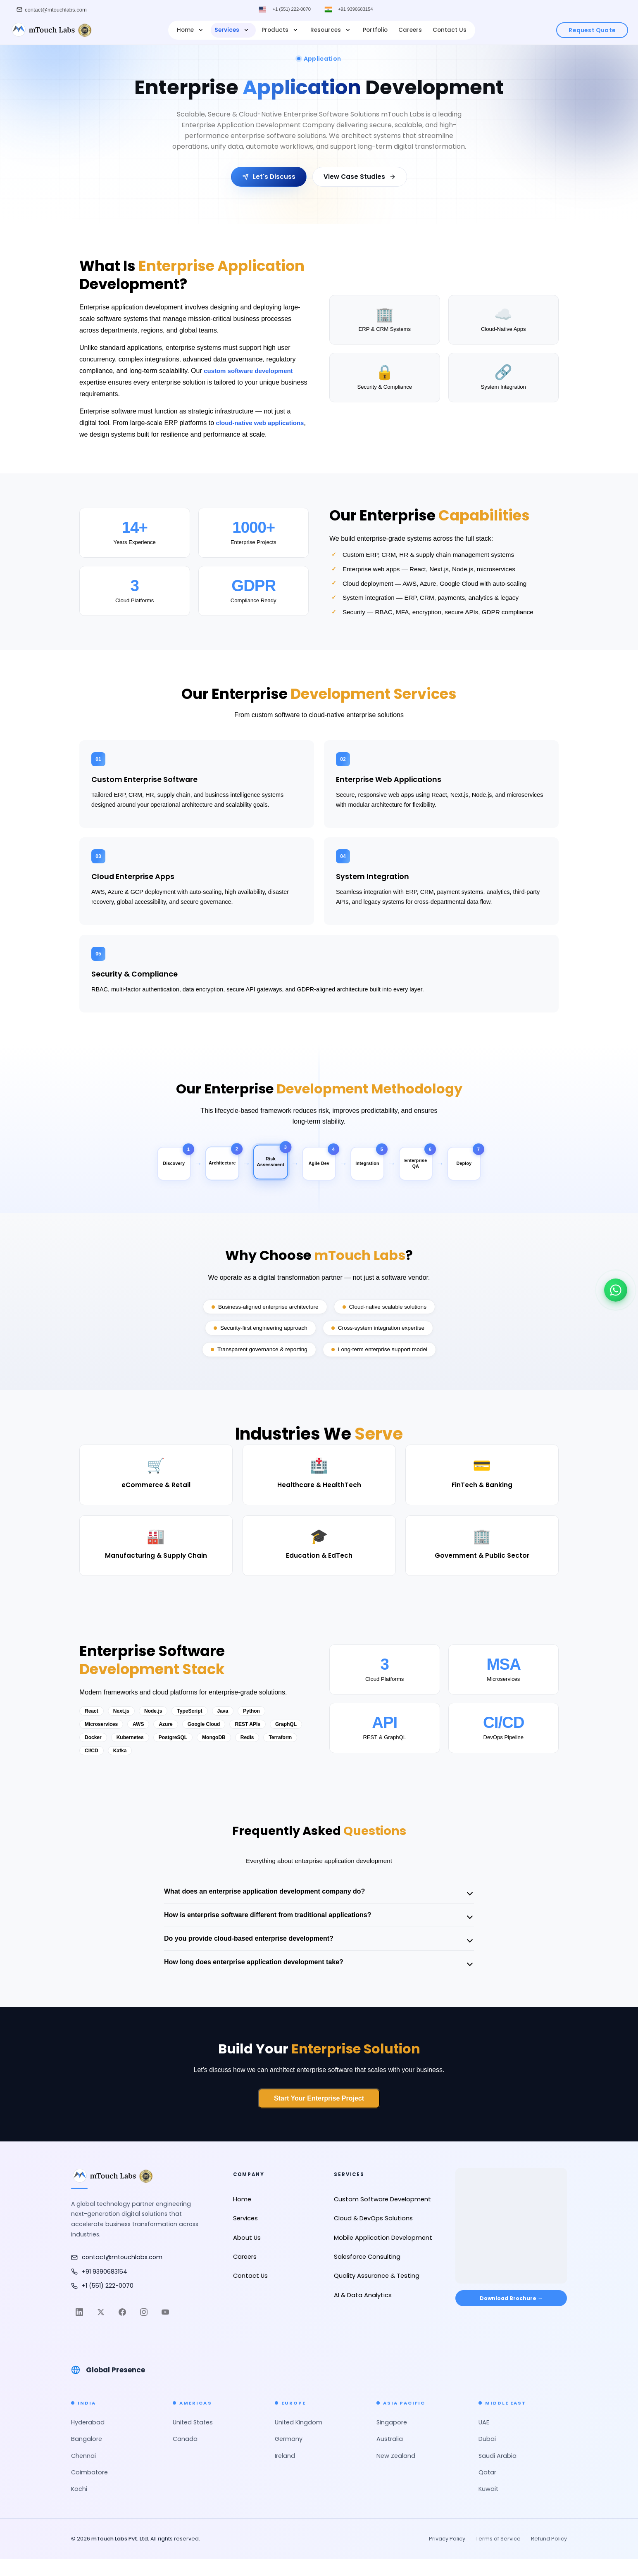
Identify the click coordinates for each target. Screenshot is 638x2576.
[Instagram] (144, 2329)
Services (232, 30)
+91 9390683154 (357, 9)
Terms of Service (498, 2555)
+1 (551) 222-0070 (289, 9)
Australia (389, 2456)
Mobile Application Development (383, 2254)
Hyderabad (88, 2439)
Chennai (83, 2473)
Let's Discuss (268, 176)
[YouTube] (165, 2329)
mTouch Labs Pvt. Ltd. (120, 2555)
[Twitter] (101, 2329)
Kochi (79, 2506)
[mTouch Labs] (51, 30)
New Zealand (395, 2473)
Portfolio (375, 30)
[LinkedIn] (79, 2329)
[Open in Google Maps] (511, 2236)
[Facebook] (122, 2329)
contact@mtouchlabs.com (116, 2274)
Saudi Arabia (498, 2473)
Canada (185, 2456)
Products (281, 30)
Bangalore (86, 2456)
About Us (247, 2254)
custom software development (251, 370)
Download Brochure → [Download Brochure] (511, 2318)
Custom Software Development (382, 2216)
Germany (288, 2456)
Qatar (487, 2489)
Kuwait (488, 2506)
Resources (331, 30)
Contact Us (450, 30)
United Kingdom (298, 2439)
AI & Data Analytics (363, 2312)
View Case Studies (360, 176)
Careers (410, 30)
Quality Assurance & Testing (376, 2293)
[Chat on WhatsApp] (615, 1286)
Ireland (285, 2473)
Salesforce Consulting (367, 2273)
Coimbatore (89, 2489)
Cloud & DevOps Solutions (373, 2235)
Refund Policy (549, 2555)
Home (191, 30)
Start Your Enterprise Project (319, 2115)
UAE (484, 2439)
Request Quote (592, 30)
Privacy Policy (447, 2555)
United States (193, 2439)
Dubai (487, 2456)
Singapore (391, 2439)
